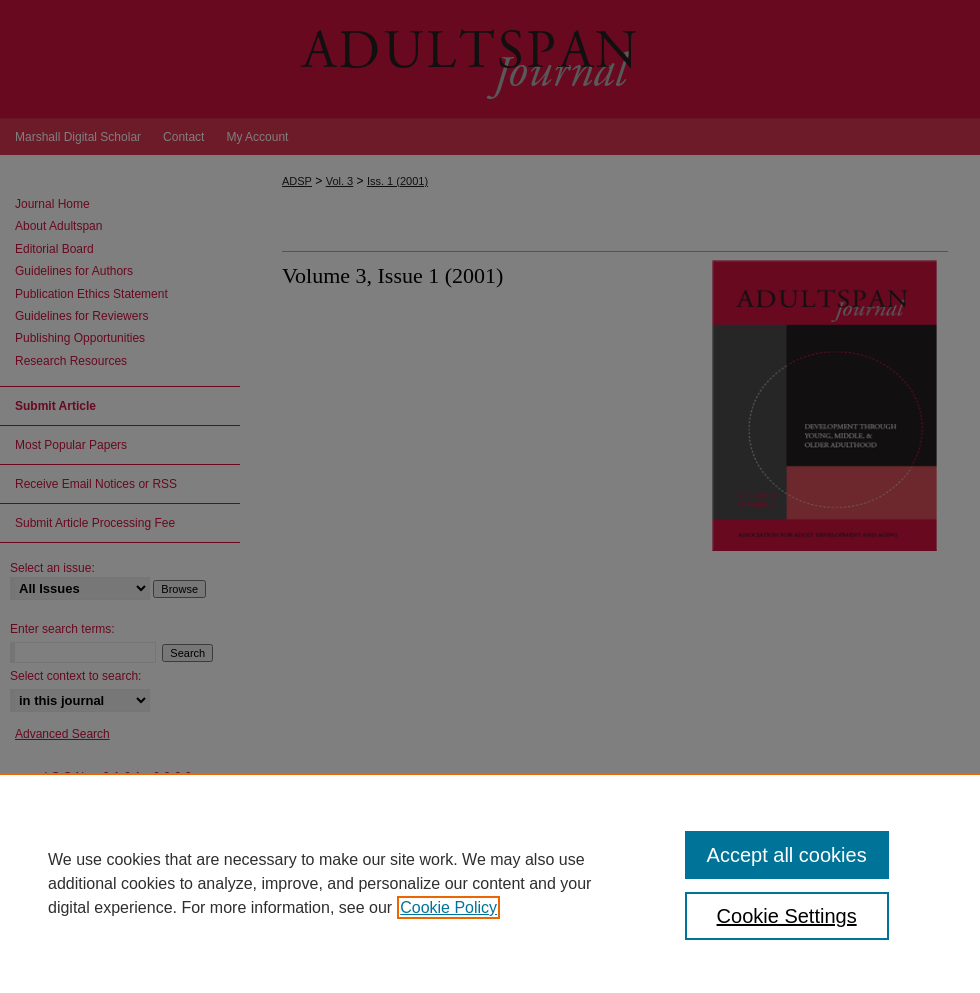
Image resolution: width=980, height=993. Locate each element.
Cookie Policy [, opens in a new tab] (448, 907)
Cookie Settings (787, 916)
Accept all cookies (787, 855)
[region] (490, 883)
